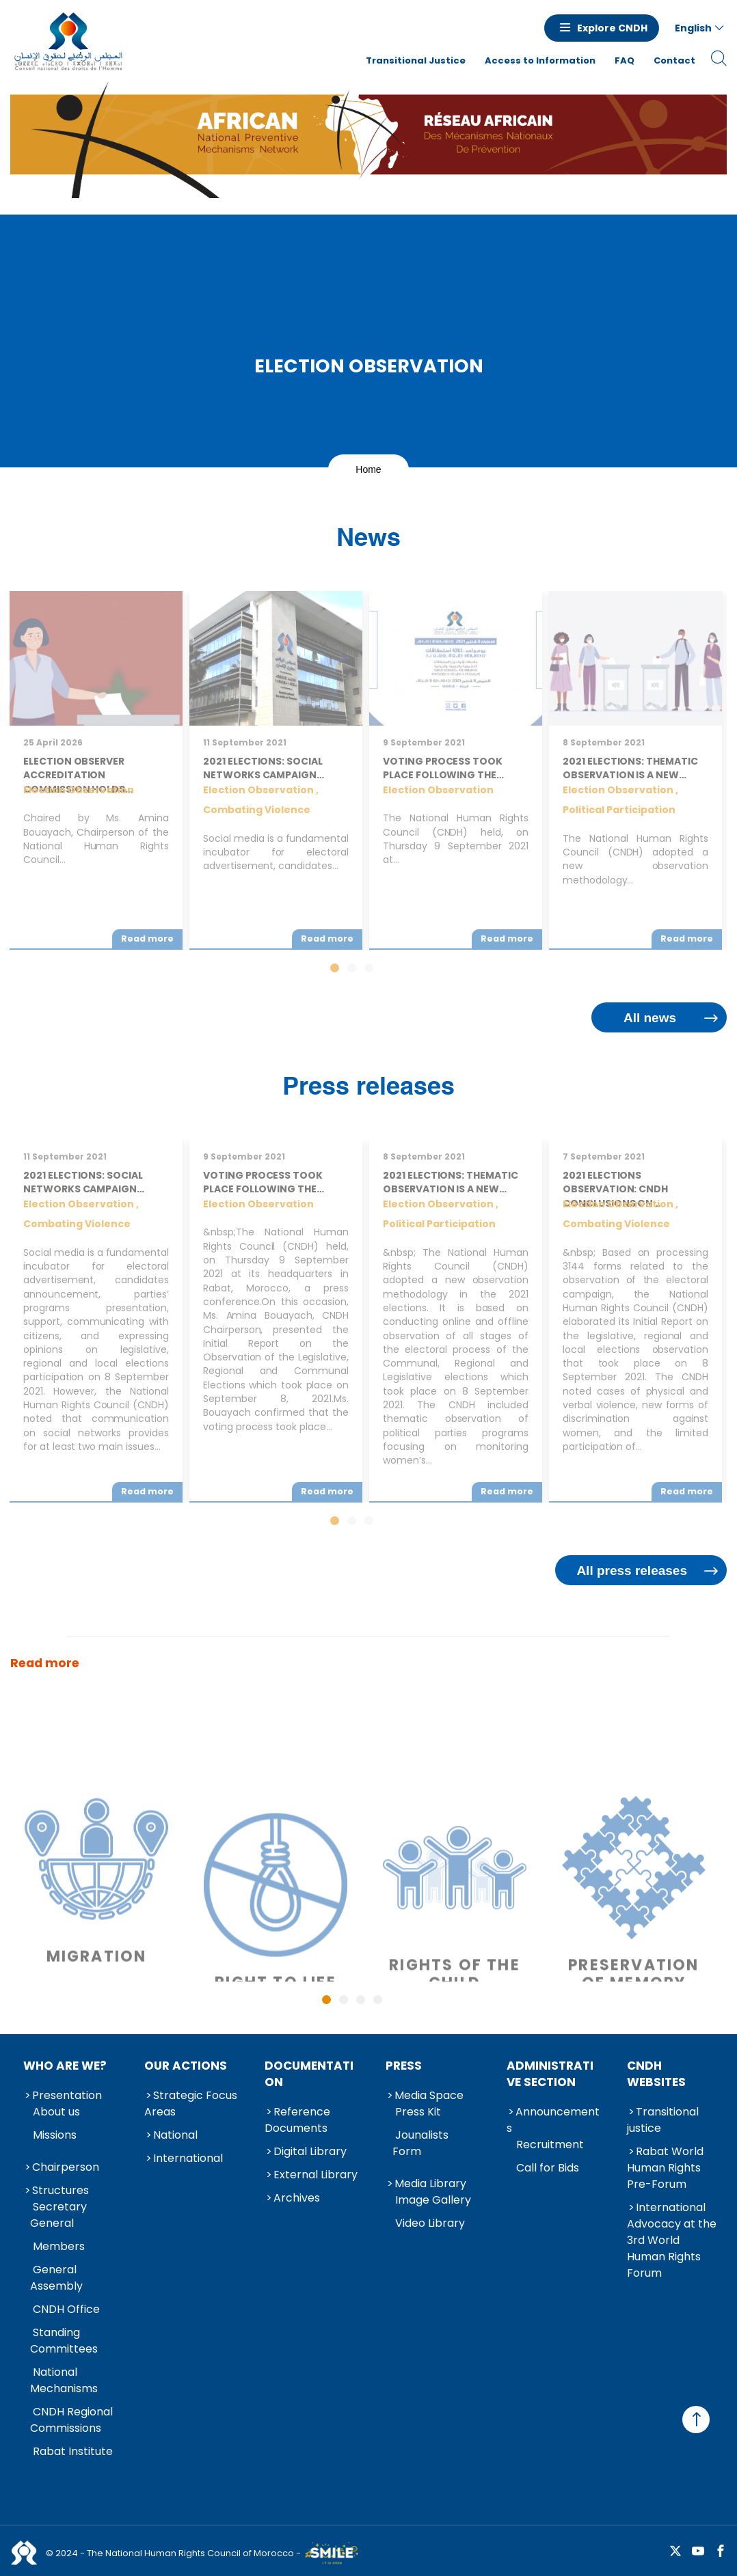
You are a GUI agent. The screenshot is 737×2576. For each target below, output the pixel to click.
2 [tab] (343, 1999)
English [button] (693, 28)
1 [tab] (326, 1999)
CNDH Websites (656, 2073)
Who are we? (65, 2065)
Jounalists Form (420, 2143)
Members (59, 2246)
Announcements (553, 2120)
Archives (296, 2198)
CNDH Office (66, 2309)
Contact (674, 60)
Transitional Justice (416, 60)
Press (404, 2065)
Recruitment (550, 2144)
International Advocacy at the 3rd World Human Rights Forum (671, 2240)
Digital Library (310, 2151)
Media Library (430, 2183)
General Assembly (56, 2278)
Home (368, 469)
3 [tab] (360, 1999)
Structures (60, 2190)
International (188, 2158)
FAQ (624, 60)
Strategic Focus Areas (190, 2103)
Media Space (429, 2095)
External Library (315, 2174)
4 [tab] (377, 1999)
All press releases (631, 1570)
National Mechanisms (64, 2380)
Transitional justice (663, 2120)
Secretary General (58, 2215)
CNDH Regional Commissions (71, 2420)
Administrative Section (550, 2073)
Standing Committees (64, 2341)
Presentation (67, 2095)
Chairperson (65, 2167)
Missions (55, 2135)
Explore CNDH (612, 28)
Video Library (430, 2223)
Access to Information (540, 60)
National (175, 2135)
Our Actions (185, 2065)
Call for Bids (547, 2168)
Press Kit (418, 2112)
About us (56, 2112)
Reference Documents (297, 2120)
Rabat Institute (73, 2451)
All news (650, 1018)
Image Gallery (433, 2200)
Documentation (309, 2073)
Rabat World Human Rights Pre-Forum (665, 2167)
